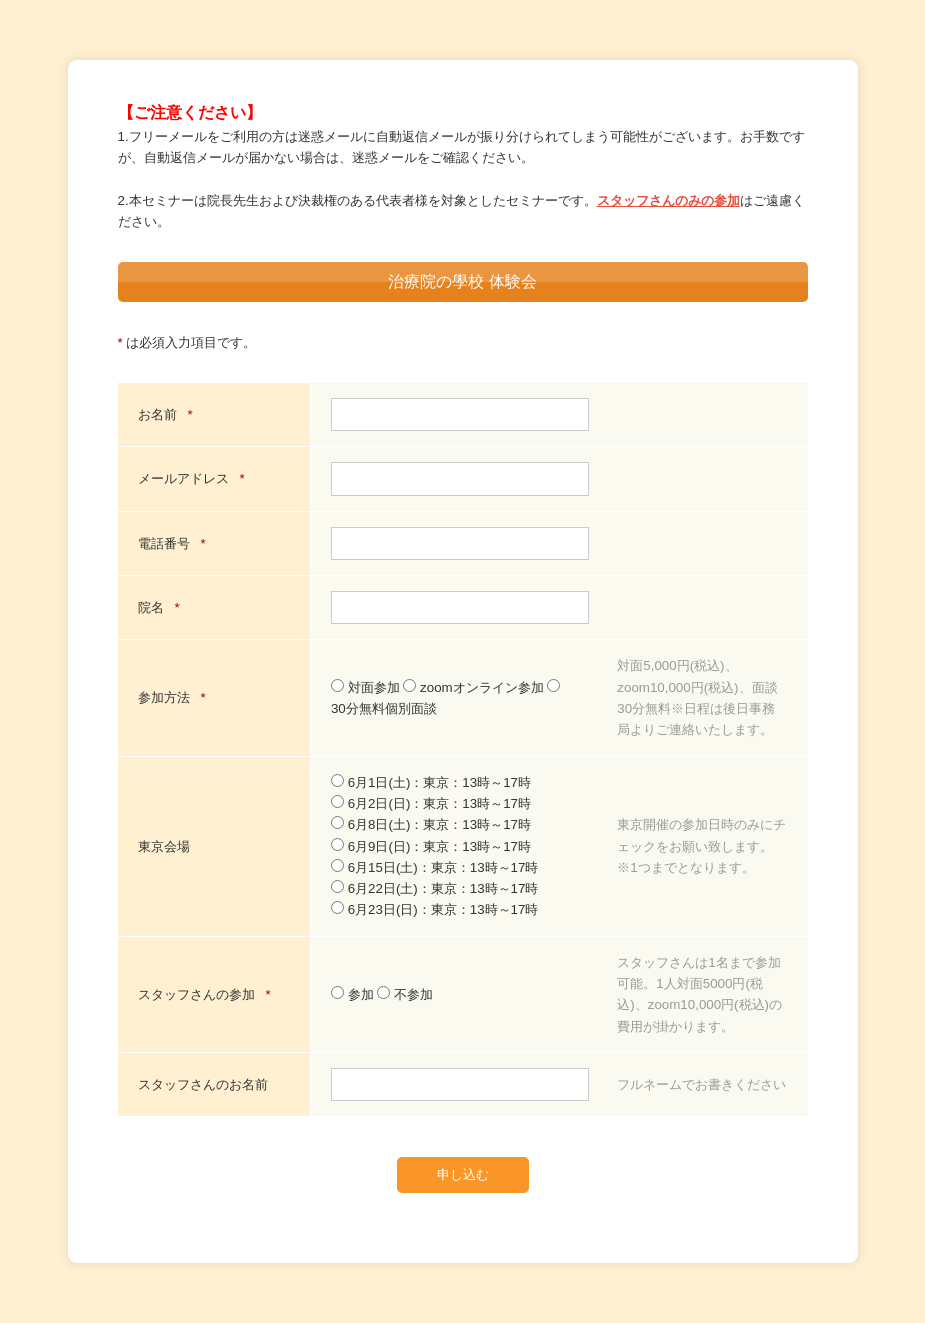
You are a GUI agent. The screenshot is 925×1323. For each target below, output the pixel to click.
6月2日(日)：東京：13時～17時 (431, 803)
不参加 (405, 994)
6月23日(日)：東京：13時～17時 (434, 909)
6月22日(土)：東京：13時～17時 (434, 888)
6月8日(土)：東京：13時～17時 (431, 824)
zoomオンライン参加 (475, 687)
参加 (354, 994)
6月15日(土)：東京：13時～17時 (434, 867)
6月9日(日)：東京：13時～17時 (431, 846)
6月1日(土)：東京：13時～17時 (431, 782)
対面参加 (367, 687)
